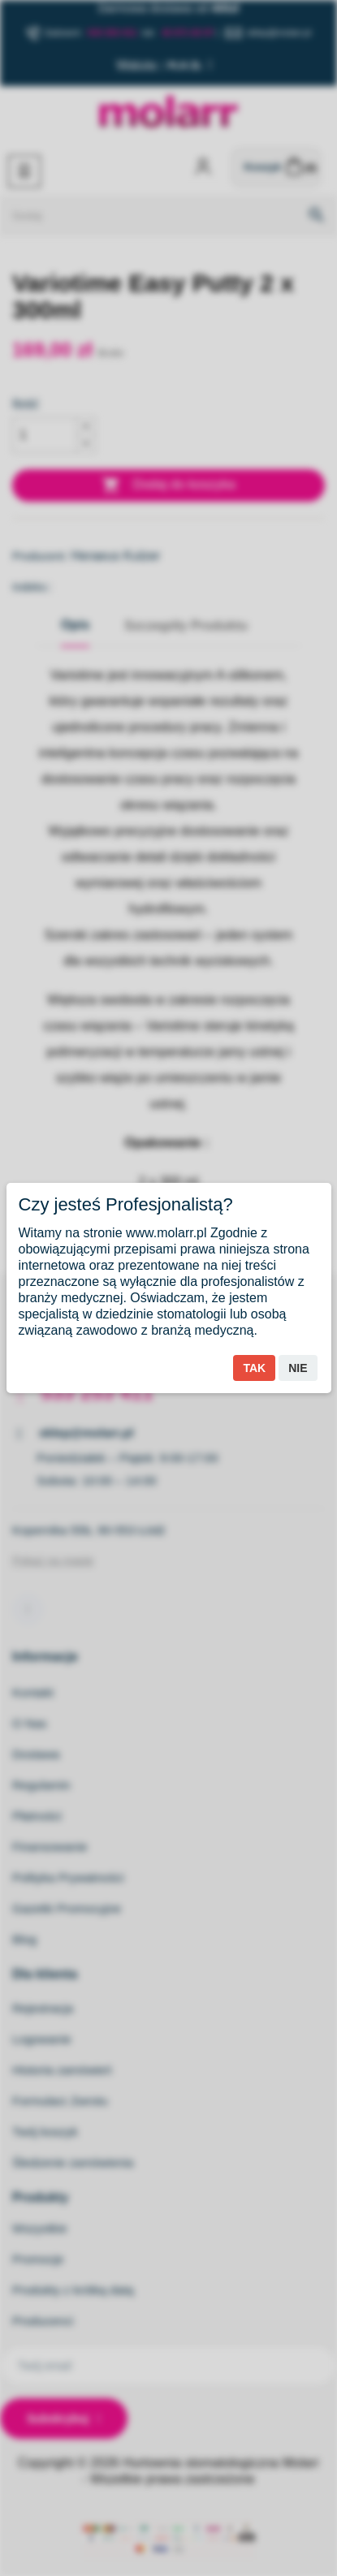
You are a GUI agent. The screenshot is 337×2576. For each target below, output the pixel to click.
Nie (297, 1367)
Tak (254, 1367)
